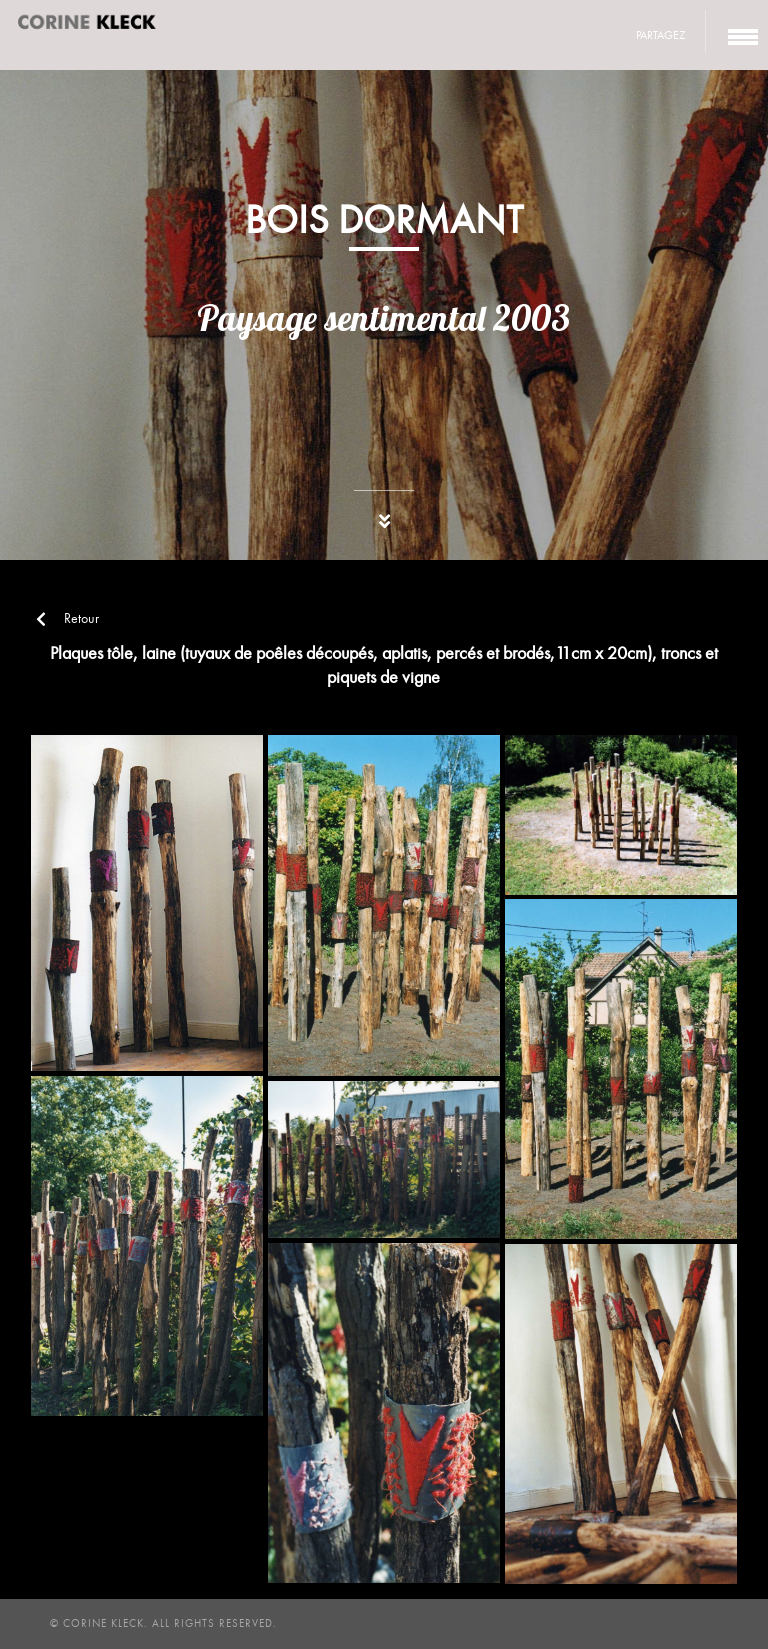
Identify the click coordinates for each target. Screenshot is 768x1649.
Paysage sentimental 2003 (383, 318)
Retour (67, 618)
